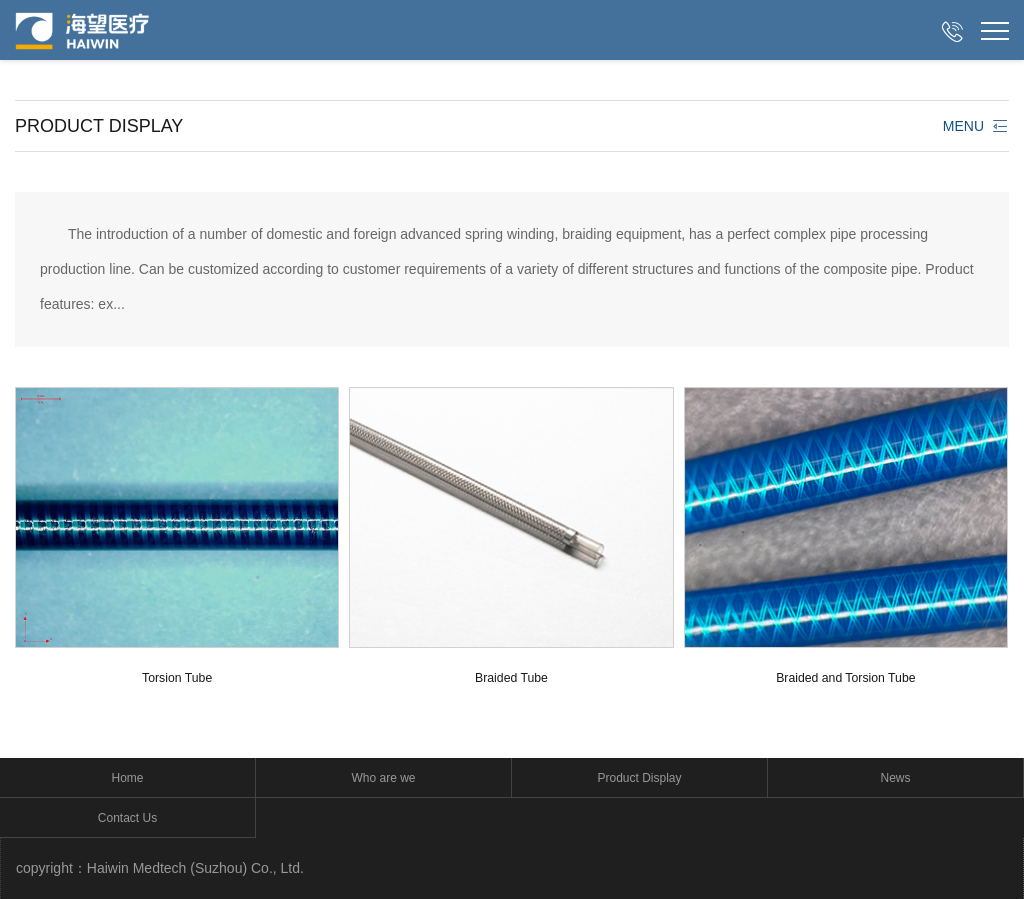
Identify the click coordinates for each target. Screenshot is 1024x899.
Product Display (639, 778)
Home (127, 778)
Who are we (383, 778)
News (895, 778)
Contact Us (127, 818)
